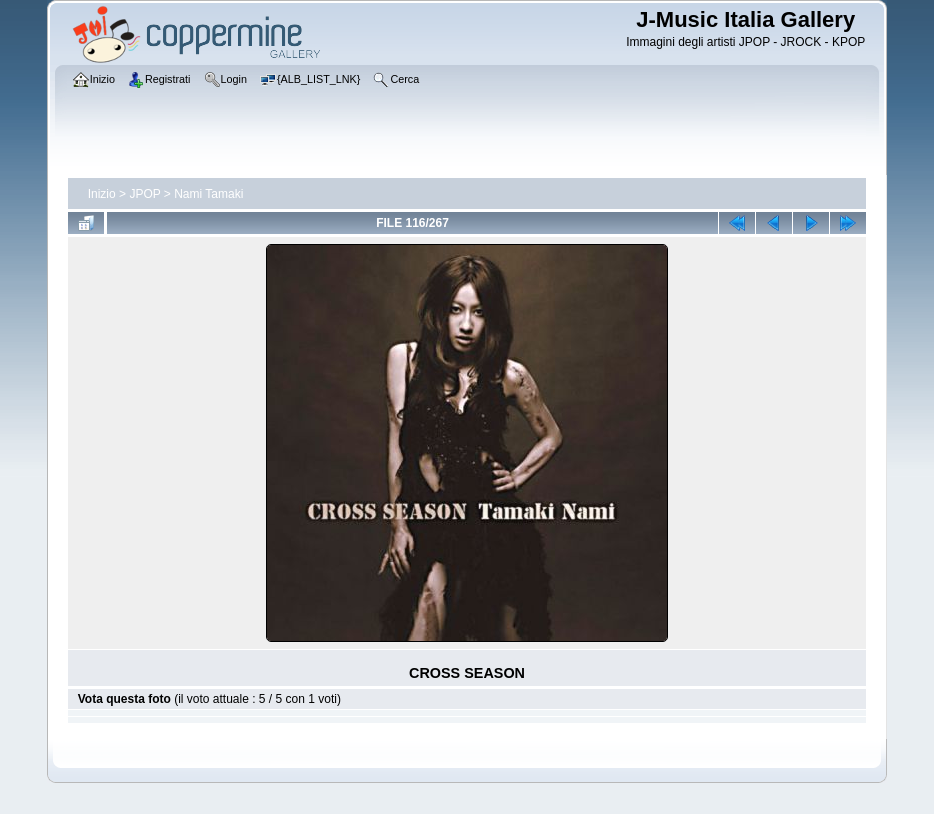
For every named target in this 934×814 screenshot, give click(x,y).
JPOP (144, 194)
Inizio (102, 194)
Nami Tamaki (208, 194)
